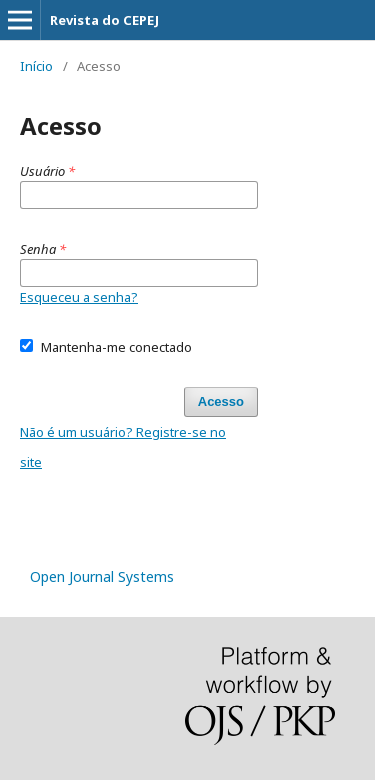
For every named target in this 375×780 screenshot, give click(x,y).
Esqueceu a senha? (79, 297)
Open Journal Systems (102, 576)
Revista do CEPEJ (104, 20)
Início (36, 66)
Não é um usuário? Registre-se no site (123, 447)
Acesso (221, 401)
